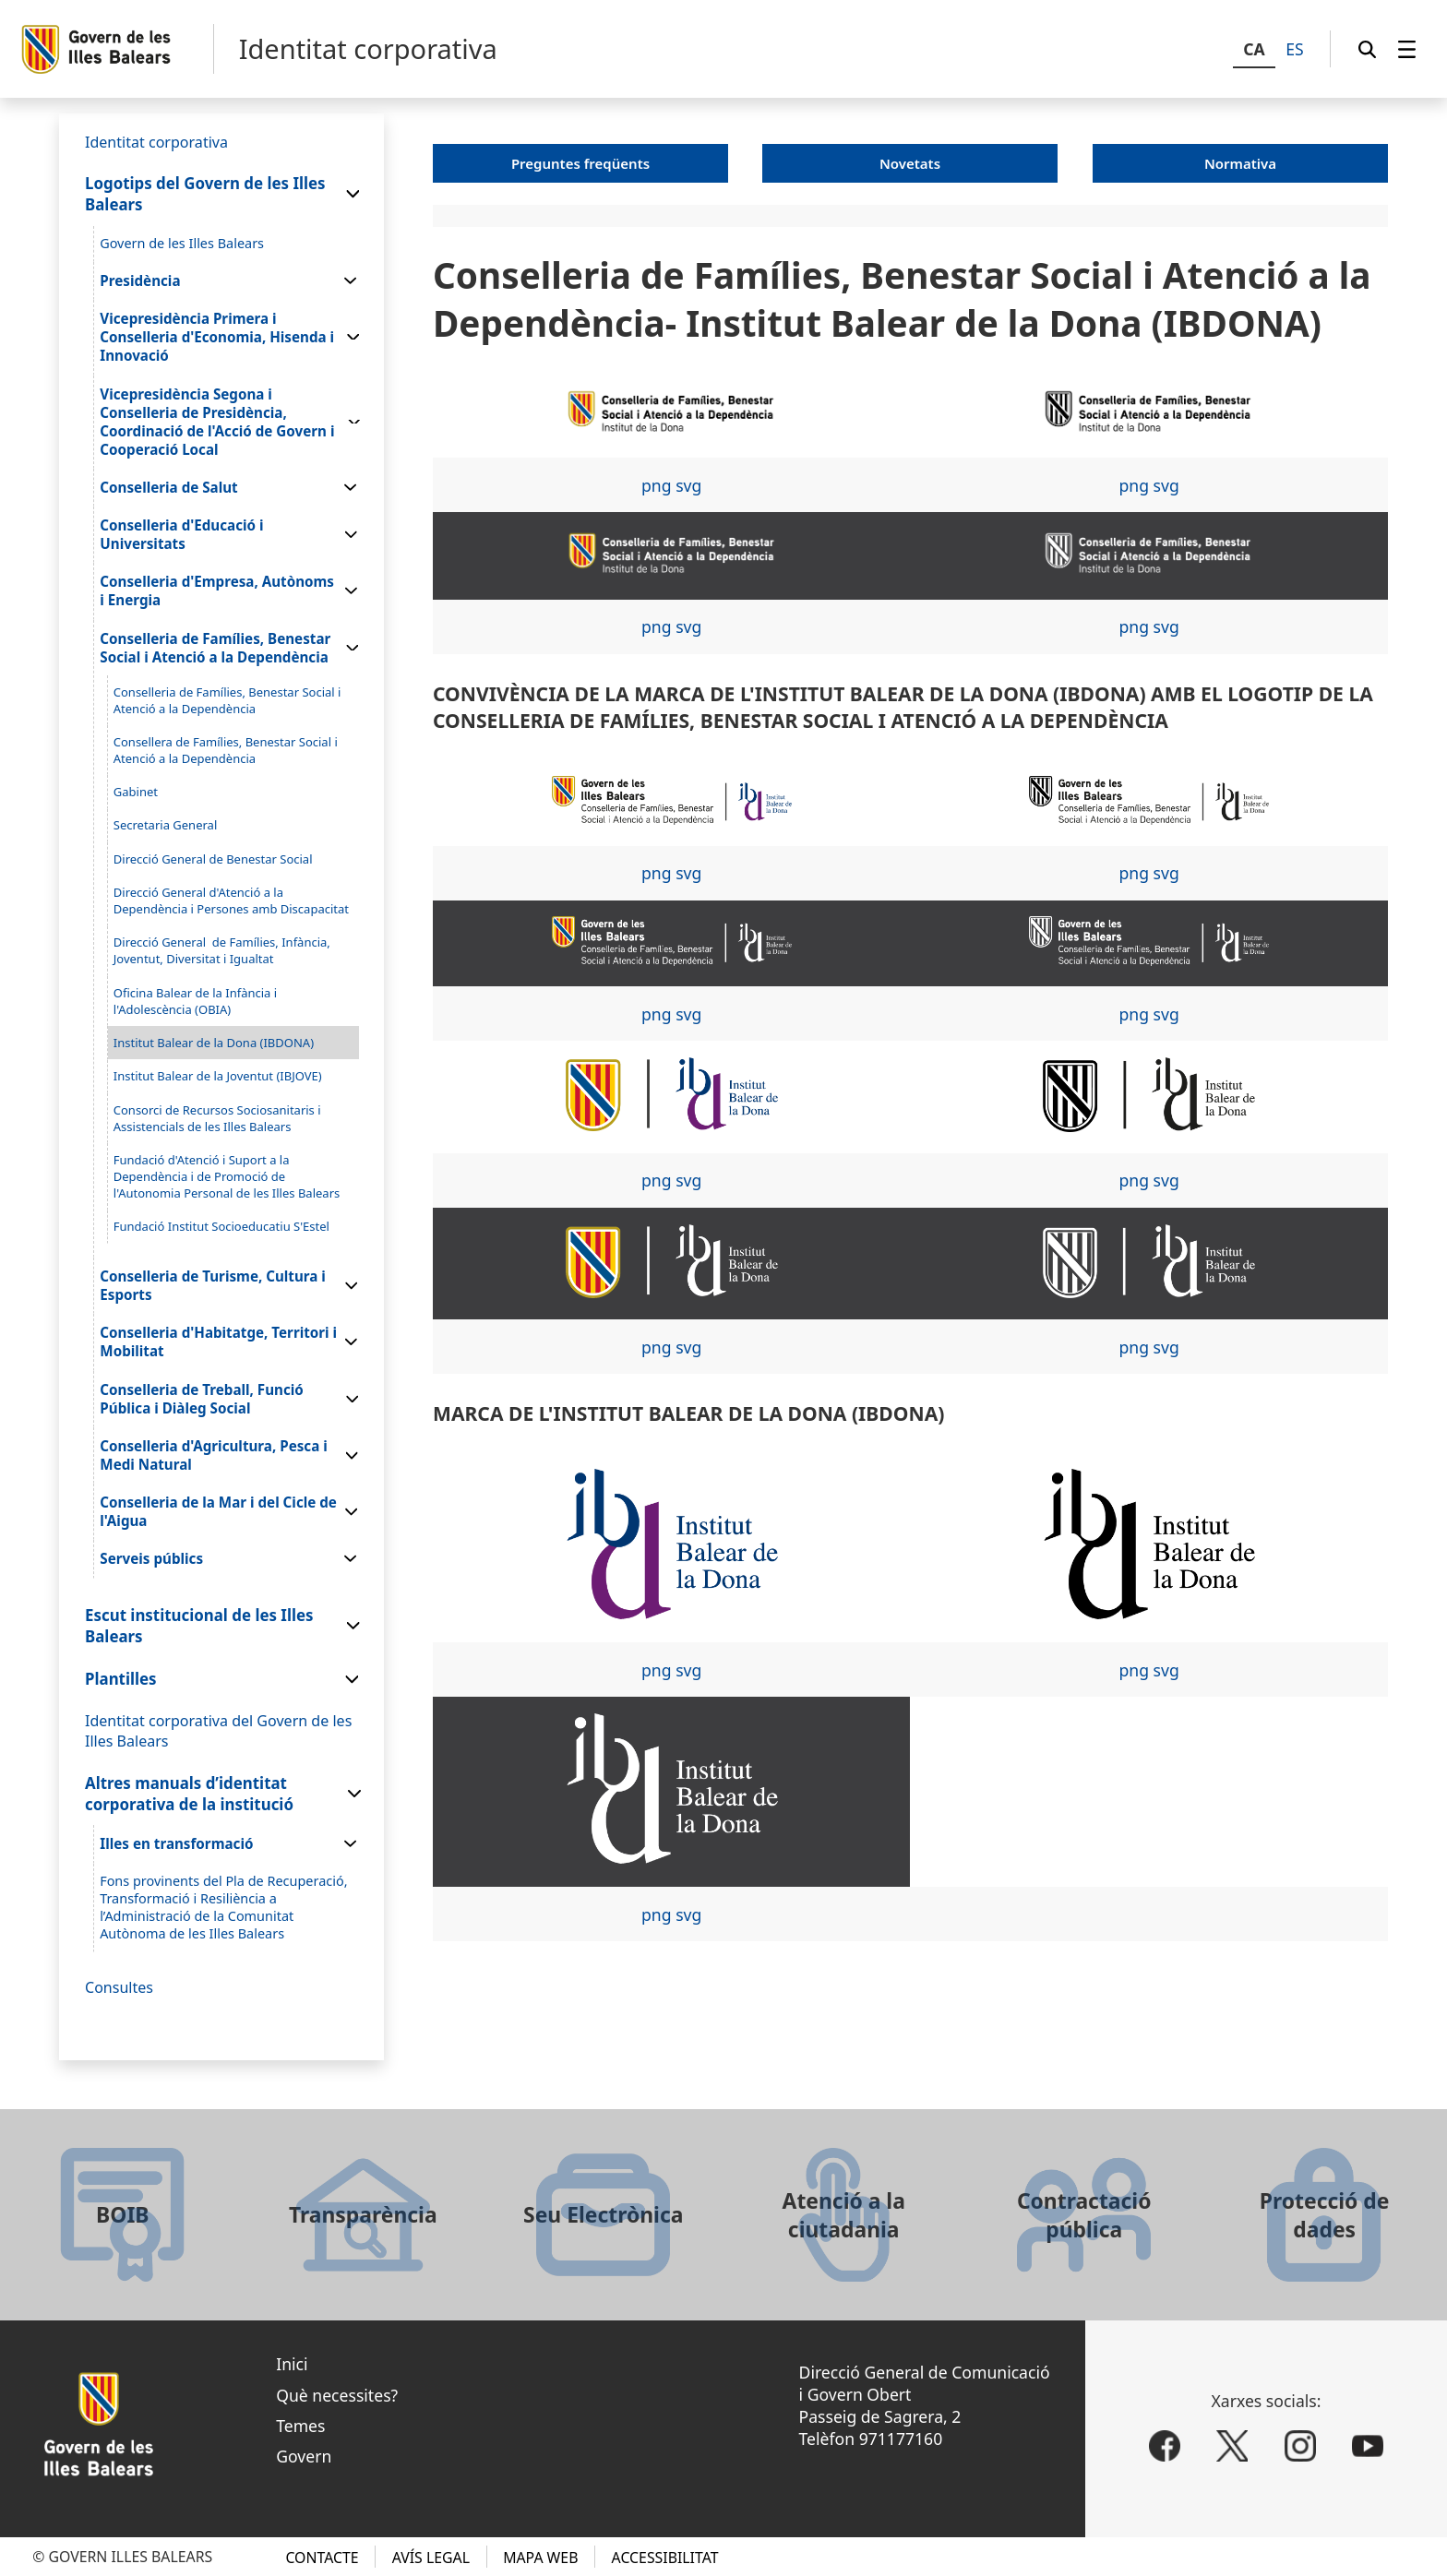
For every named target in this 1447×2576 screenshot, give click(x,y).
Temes (300, 2426)
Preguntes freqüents (580, 163)
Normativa (1240, 163)
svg (688, 485)
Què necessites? (337, 2395)
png (656, 485)
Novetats (909, 163)
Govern (303, 2456)
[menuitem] (1407, 48)
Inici (291, 2364)
